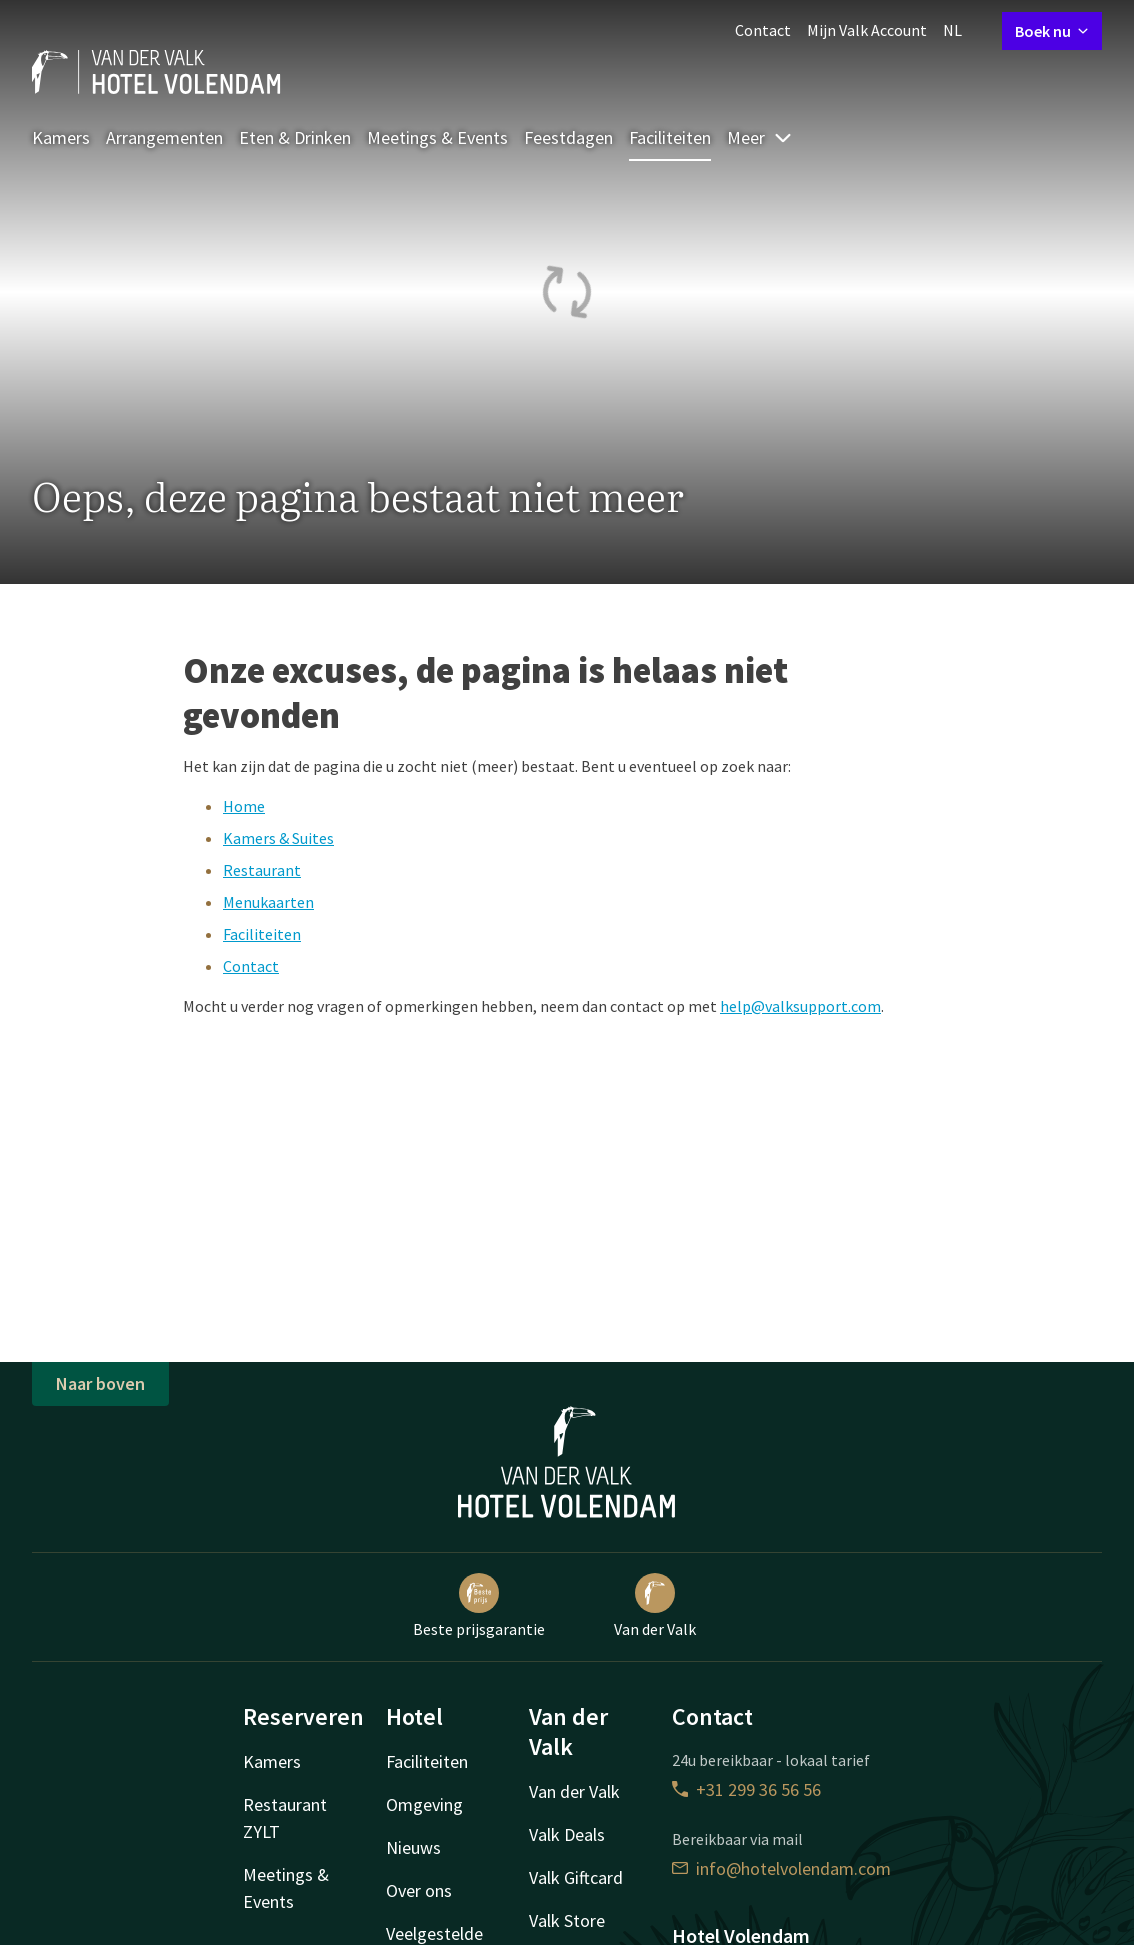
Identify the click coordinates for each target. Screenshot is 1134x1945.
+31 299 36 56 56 (746, 1789)
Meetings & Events (437, 137)
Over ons (419, 1890)
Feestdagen (568, 137)
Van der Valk (655, 1606)
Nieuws (413, 1847)
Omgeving (424, 1804)
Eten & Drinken (295, 137)
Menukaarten (268, 902)
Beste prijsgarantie (479, 1606)
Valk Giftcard (576, 1877)
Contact (763, 30)
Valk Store (567, 1920)
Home (244, 806)
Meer (760, 137)
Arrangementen (164, 137)
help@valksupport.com (800, 1006)
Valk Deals (567, 1834)
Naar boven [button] (100, 1383)
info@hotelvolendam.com (781, 1868)
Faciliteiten (670, 137)
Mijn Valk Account (867, 30)
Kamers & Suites (278, 838)
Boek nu (1052, 31)
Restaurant (262, 870)
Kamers (61, 137)
